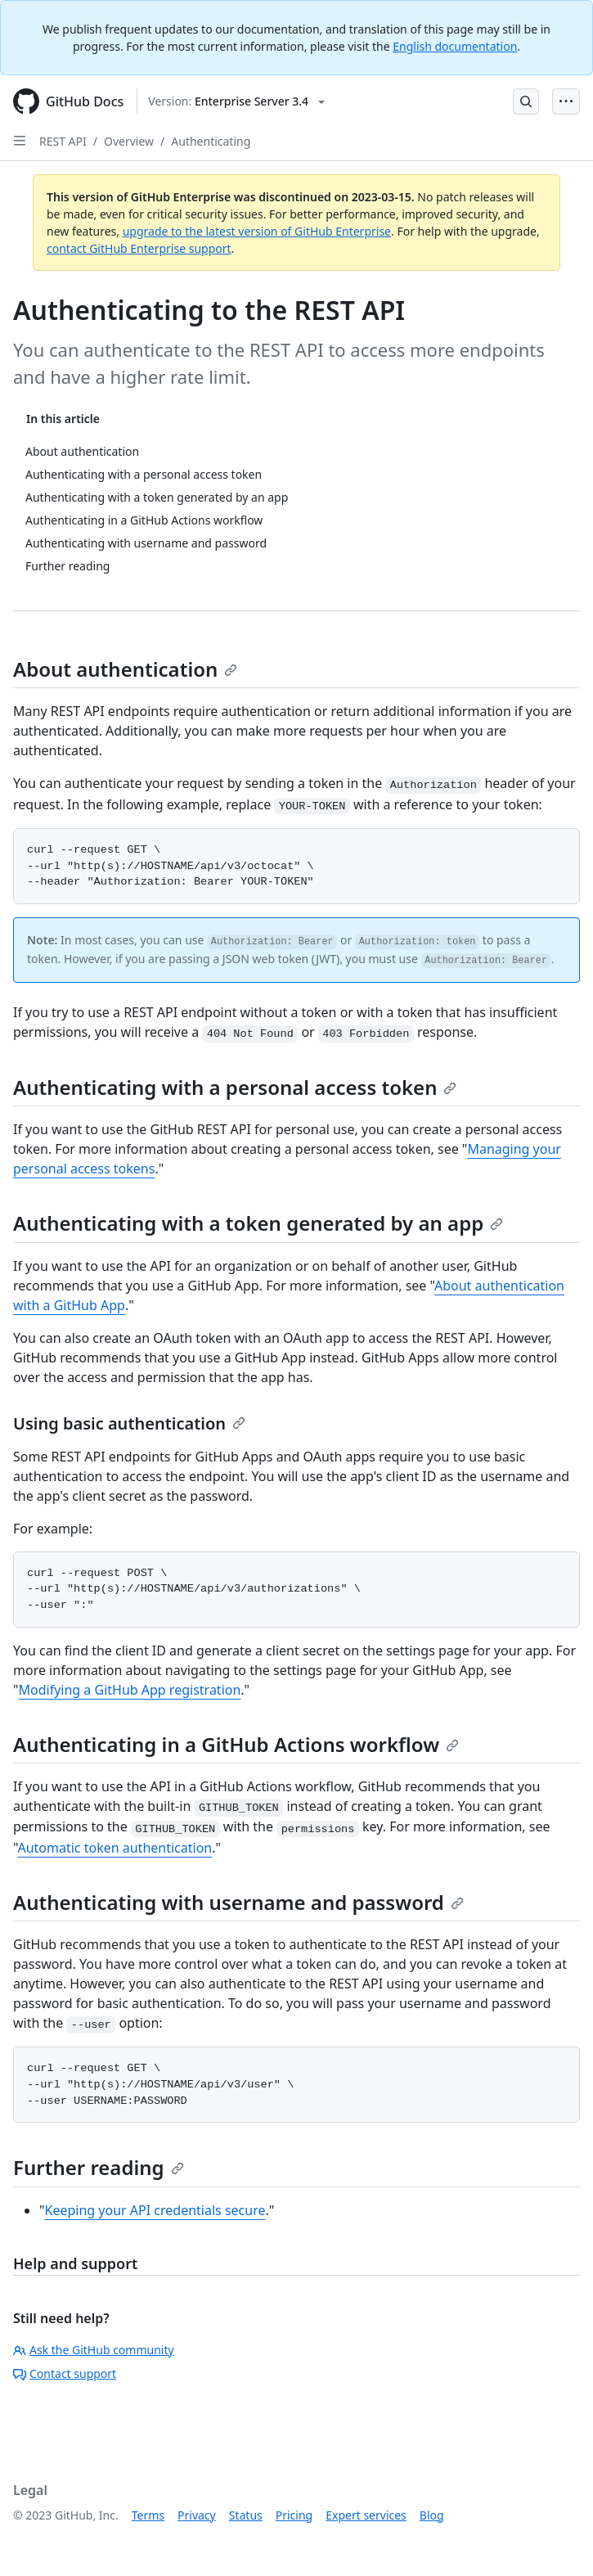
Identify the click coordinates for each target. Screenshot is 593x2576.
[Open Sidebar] (20, 141)
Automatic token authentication (114, 1848)
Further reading (98, 2167)
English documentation (455, 46)
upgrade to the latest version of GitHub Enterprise (257, 231)
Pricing (294, 2515)
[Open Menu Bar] (566, 101)
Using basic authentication (129, 1423)
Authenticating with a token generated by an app (258, 1222)
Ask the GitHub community (93, 2350)
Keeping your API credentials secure (155, 2210)
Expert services (366, 2515)
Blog (432, 2515)
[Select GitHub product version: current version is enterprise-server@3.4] (236, 101)
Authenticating (210, 141)
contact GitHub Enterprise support (139, 248)
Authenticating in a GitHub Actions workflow (236, 1744)
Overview (129, 141)
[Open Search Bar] (526, 101)
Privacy (196, 2515)
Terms (148, 2515)
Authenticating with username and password (238, 1902)
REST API (63, 141)
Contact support (64, 2373)
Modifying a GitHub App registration (130, 1690)
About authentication (125, 668)
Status (246, 2515)
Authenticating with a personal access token (234, 1087)
